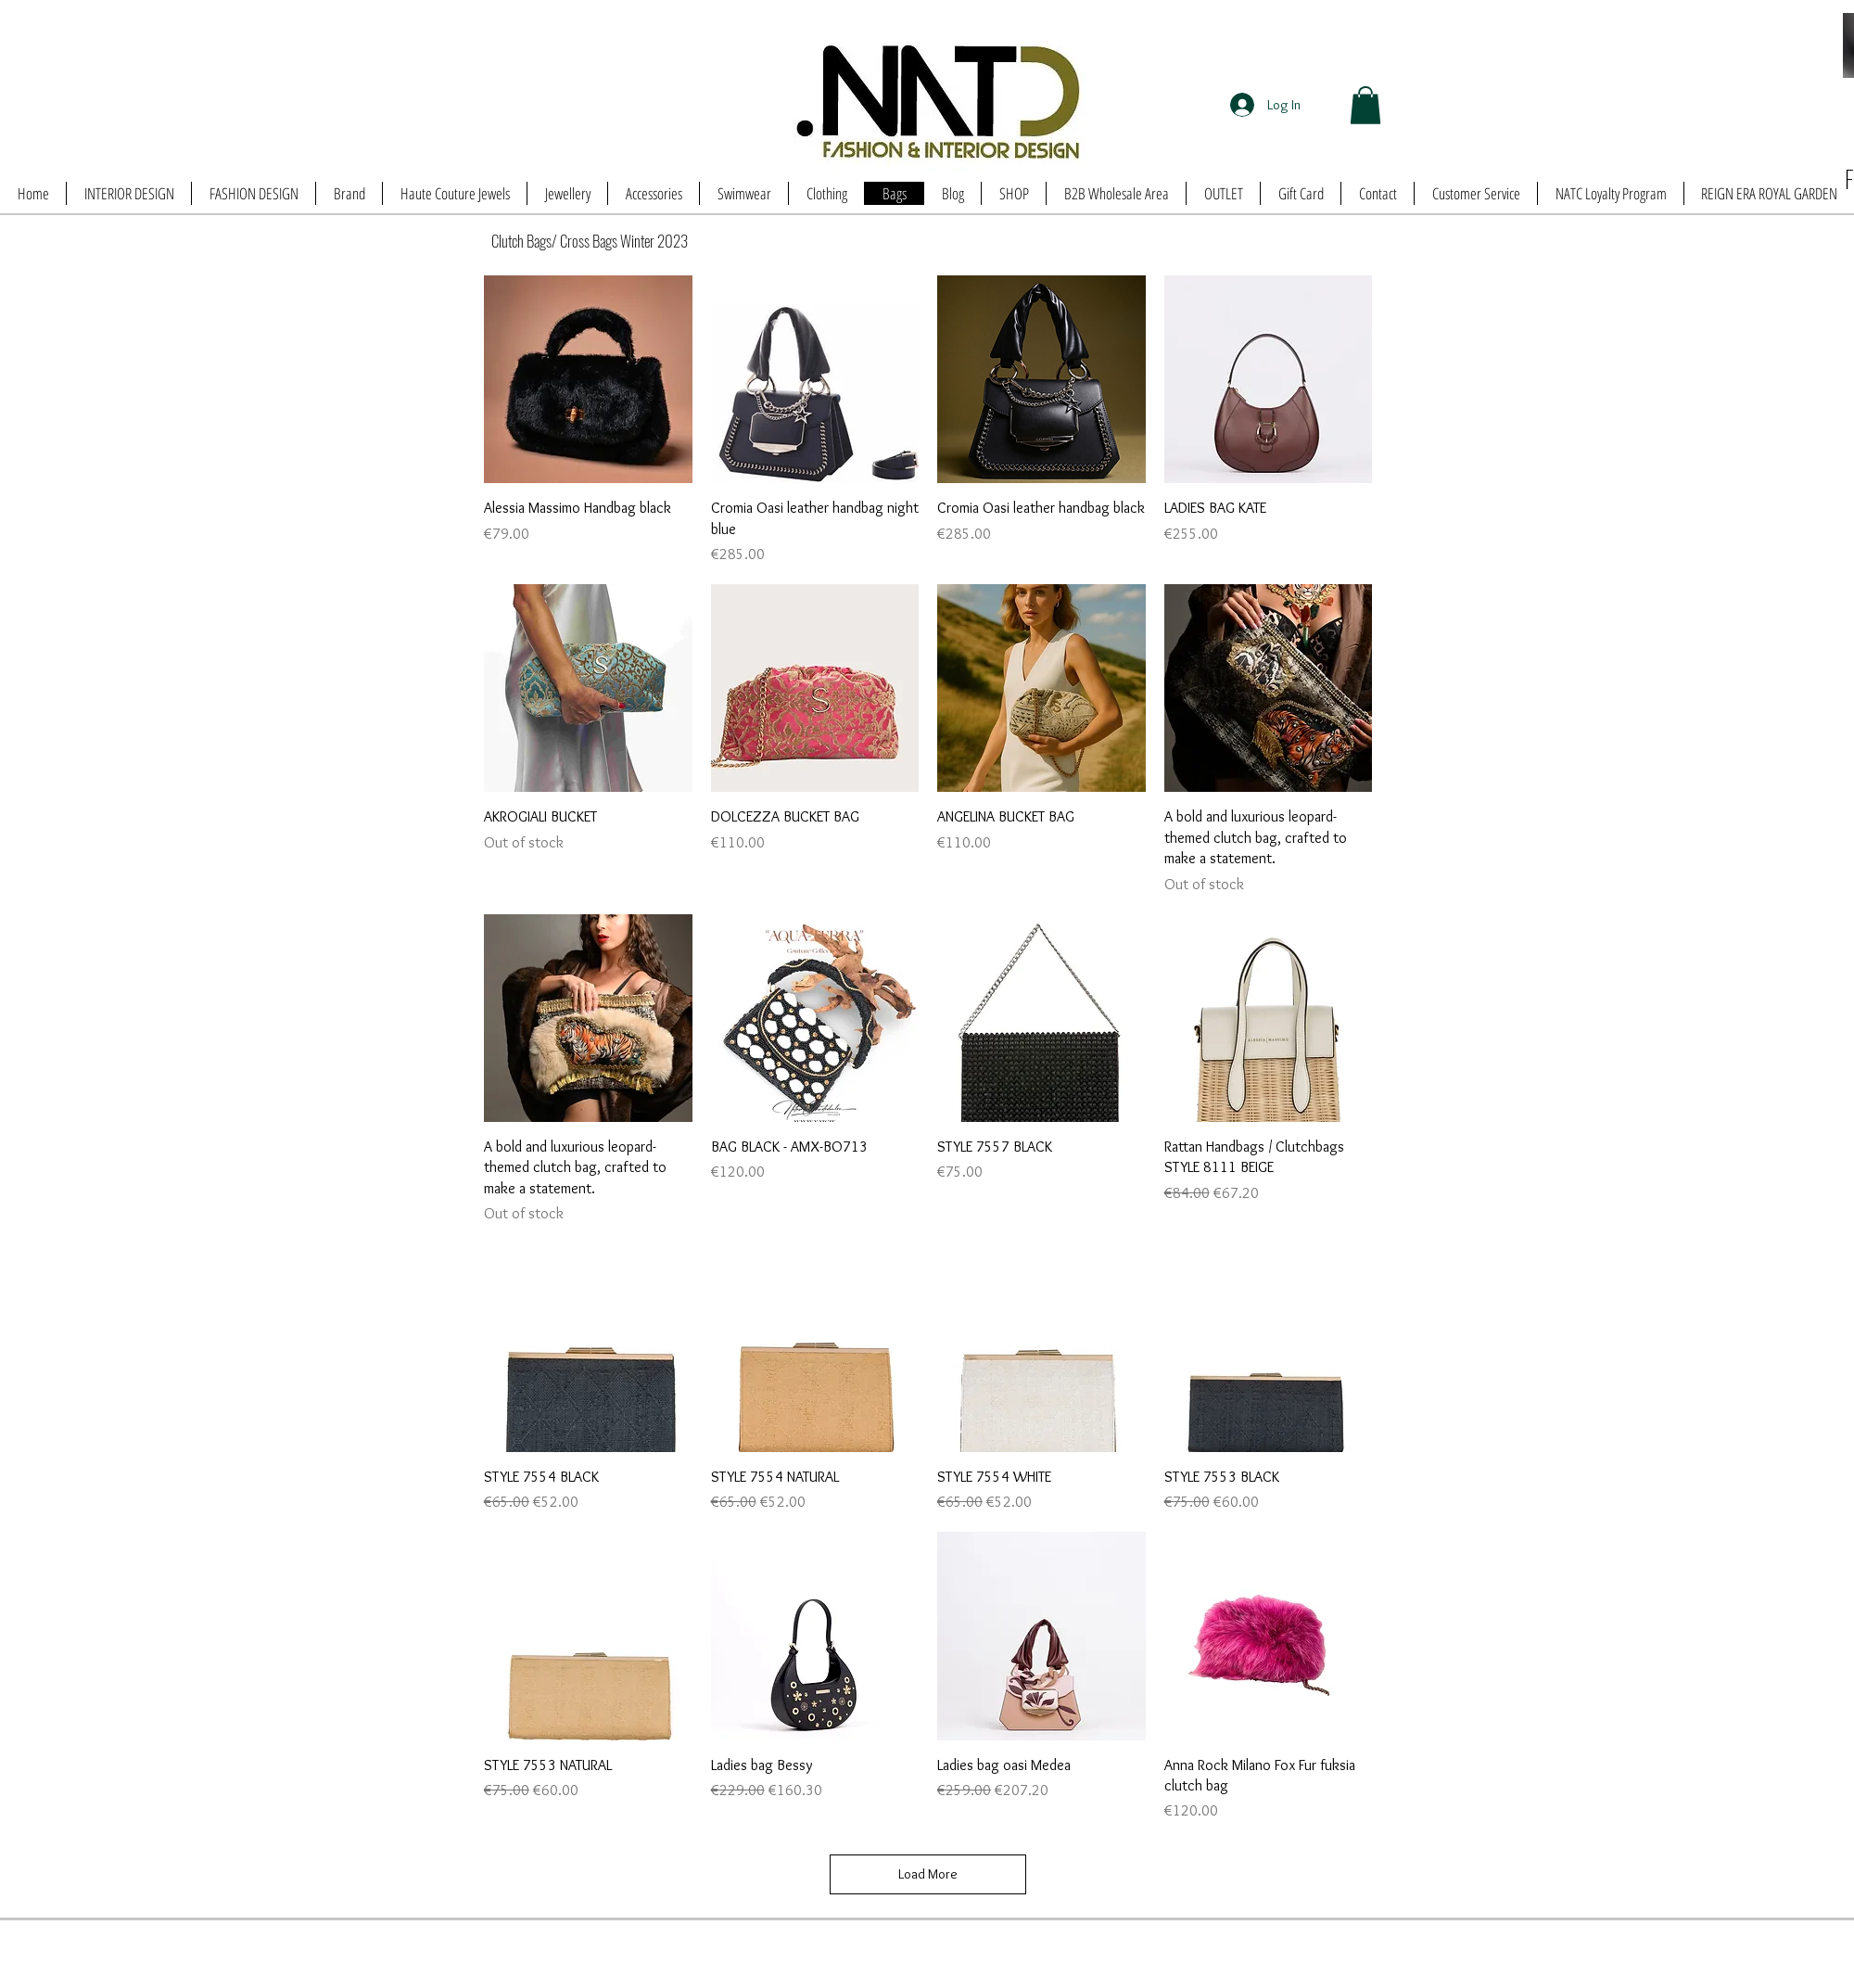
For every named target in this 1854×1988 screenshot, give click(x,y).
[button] (1365, 105)
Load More (928, 1874)
